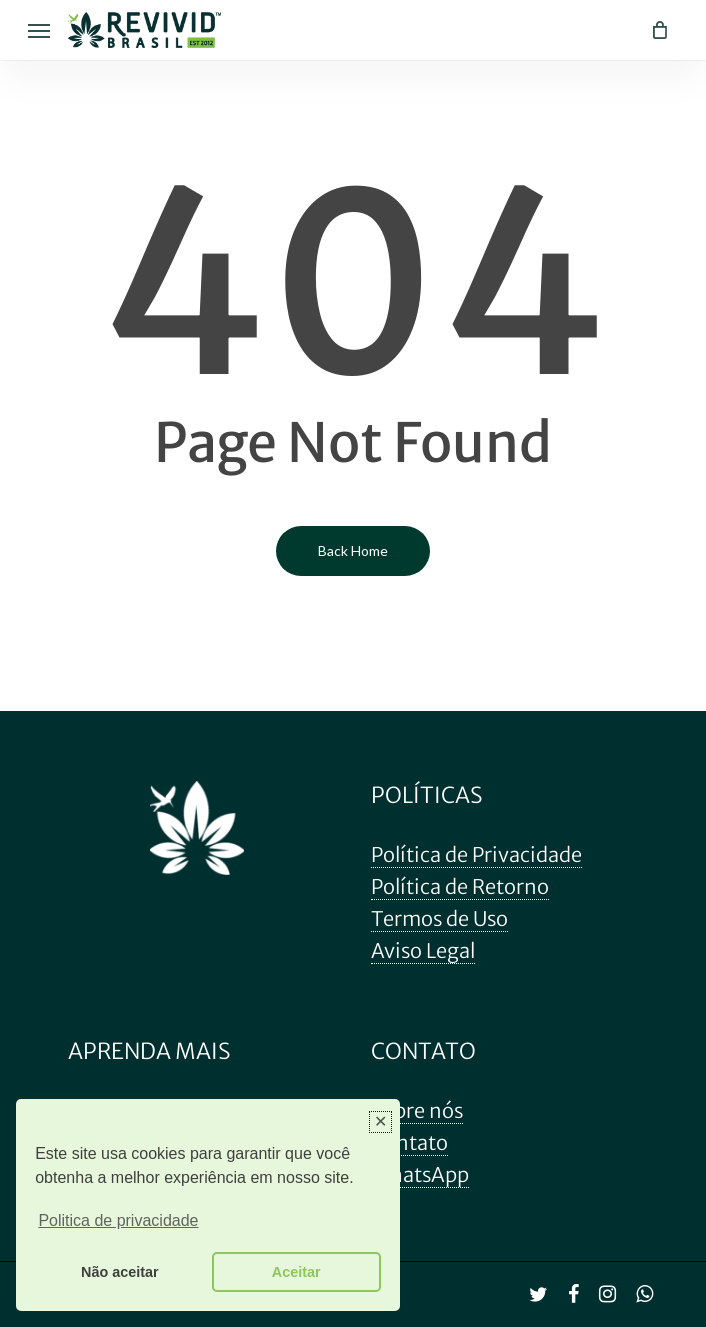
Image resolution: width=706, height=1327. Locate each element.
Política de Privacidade (476, 854)
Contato (409, 1142)
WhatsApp (420, 1174)
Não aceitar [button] (120, 1272)
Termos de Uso (439, 918)
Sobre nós (417, 1110)
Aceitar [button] (296, 1272)
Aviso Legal (423, 950)
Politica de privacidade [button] (118, 1220)
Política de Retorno (460, 886)
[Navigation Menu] (39, 30)
